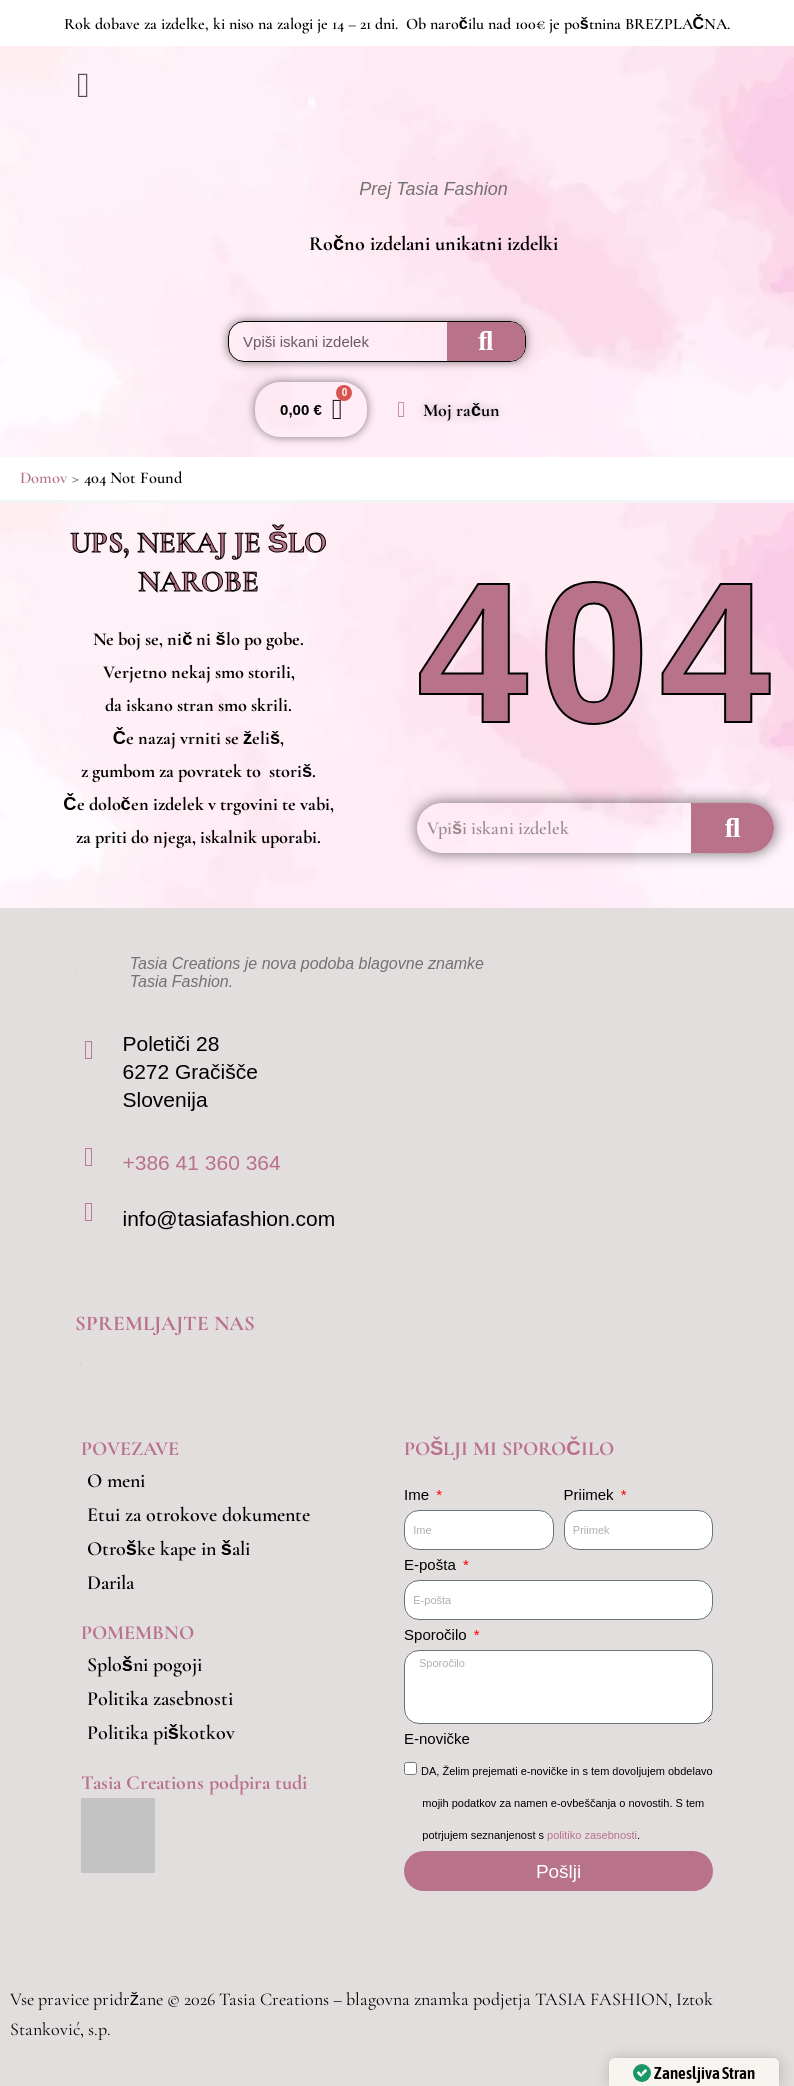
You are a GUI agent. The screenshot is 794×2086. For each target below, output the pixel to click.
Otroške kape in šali (168, 1549)
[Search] (486, 341)
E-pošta (432, 1564)
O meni (116, 1481)
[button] (235, 86)
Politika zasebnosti (160, 1699)
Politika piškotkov (161, 1733)
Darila (110, 1583)
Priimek (591, 1494)
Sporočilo (437, 1634)
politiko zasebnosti (592, 1835)
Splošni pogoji (144, 1665)
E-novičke (437, 1738)
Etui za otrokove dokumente (198, 1515)
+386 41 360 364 (201, 1162)
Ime (418, 1494)
